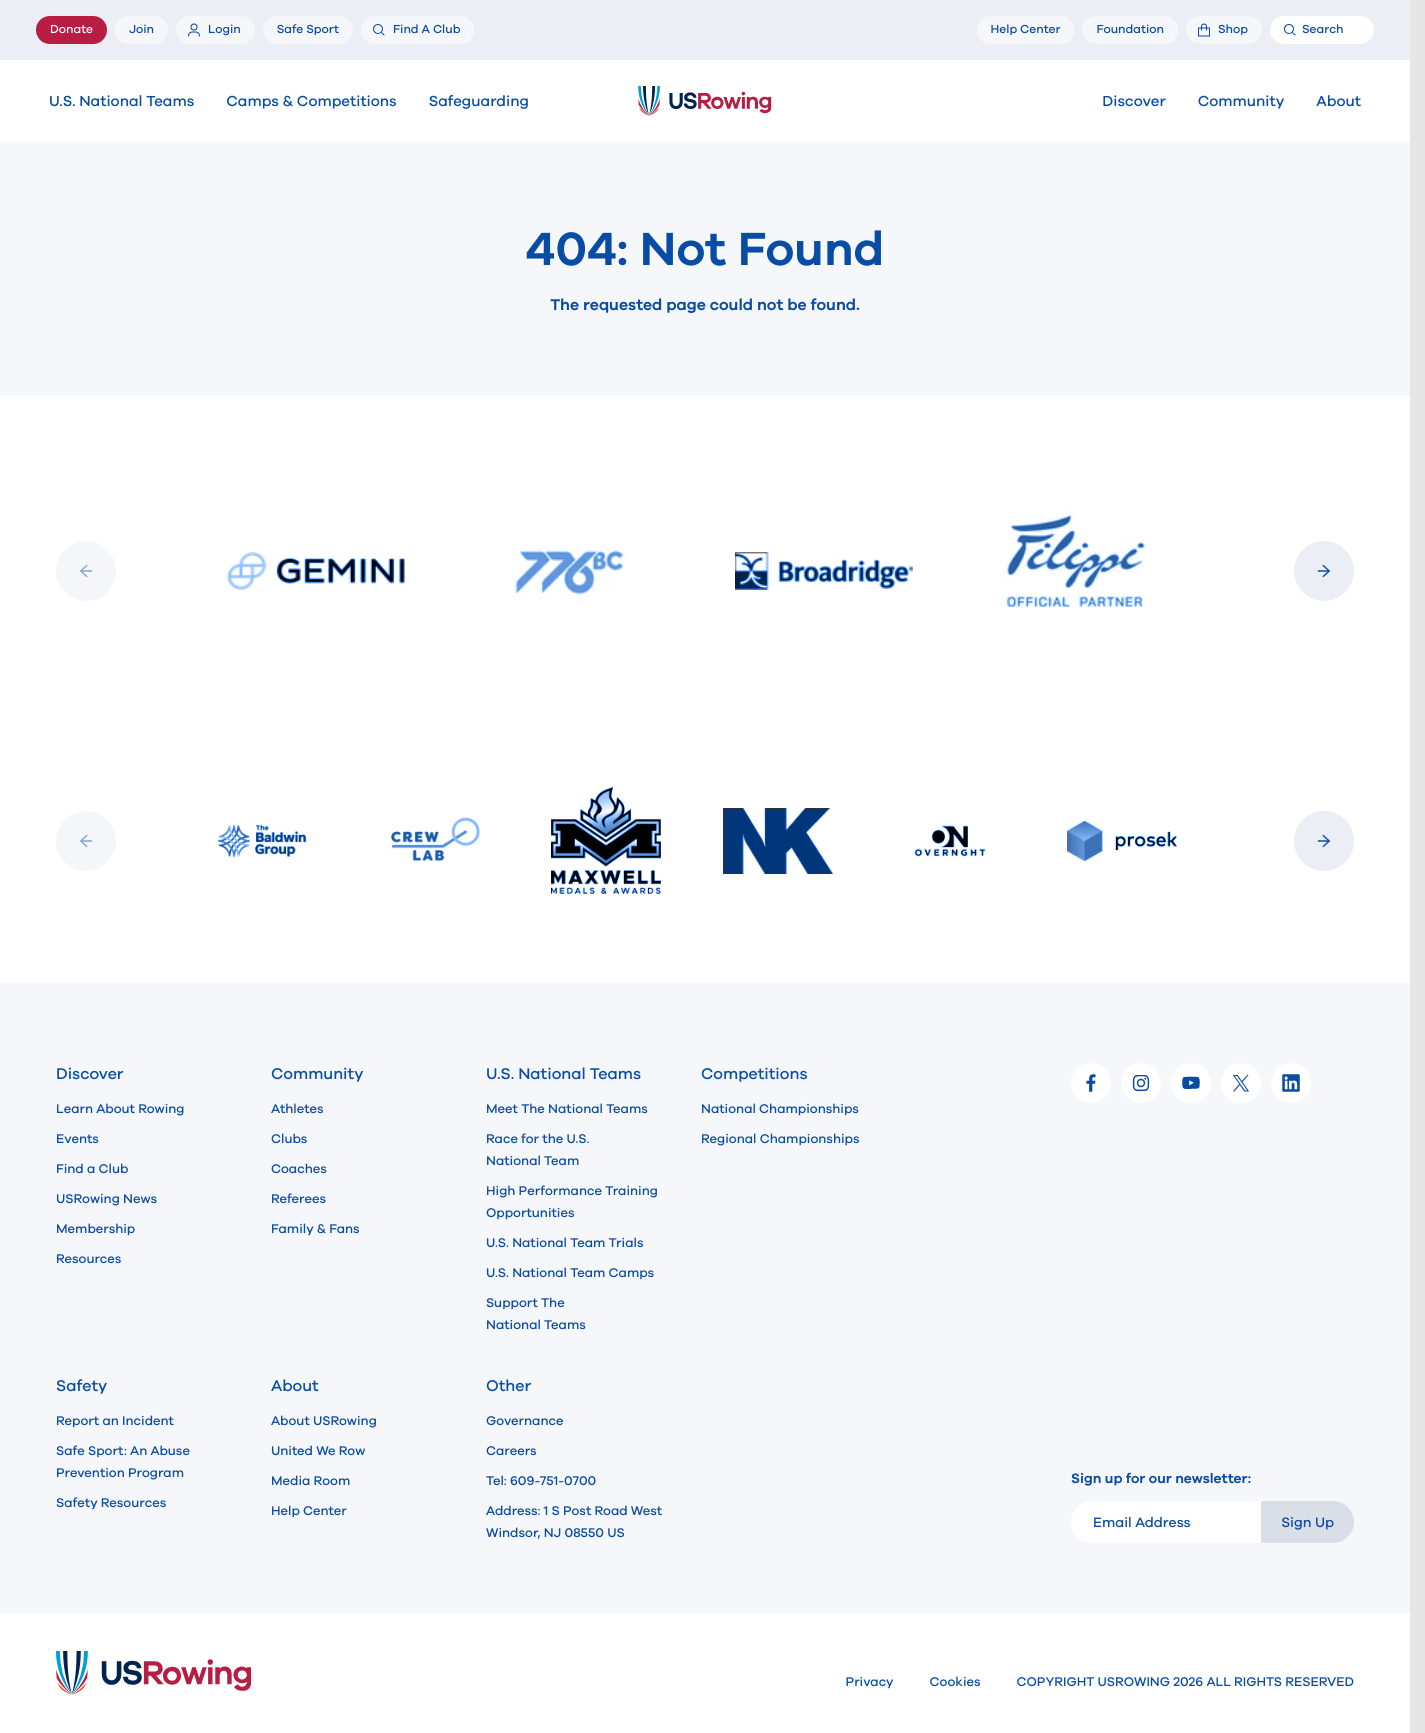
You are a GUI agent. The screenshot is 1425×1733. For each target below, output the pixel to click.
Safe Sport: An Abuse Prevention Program (123, 1462)
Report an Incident (115, 1421)
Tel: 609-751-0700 (541, 1481)
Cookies (955, 1682)
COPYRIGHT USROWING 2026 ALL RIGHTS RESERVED (1185, 1682)
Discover (1133, 102)
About (1338, 102)
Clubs (289, 1139)
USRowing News (106, 1199)
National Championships (780, 1109)
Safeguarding (479, 102)
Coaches (299, 1169)
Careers (511, 1451)
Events (77, 1139)
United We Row (318, 1451)
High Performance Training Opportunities (572, 1202)
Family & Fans (315, 1229)
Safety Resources (111, 1503)
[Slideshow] (705, 571)
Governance (524, 1421)
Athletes (297, 1109)
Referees (298, 1199)
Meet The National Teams (567, 1109)
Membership (95, 1229)
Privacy (870, 1682)
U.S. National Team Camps (570, 1273)
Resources (88, 1259)
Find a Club (92, 1169)
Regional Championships (780, 1139)
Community (1241, 102)
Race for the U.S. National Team (537, 1150)
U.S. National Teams (121, 102)
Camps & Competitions (311, 102)
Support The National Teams (536, 1314)
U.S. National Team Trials (564, 1243)
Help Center (309, 1511)
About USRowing (324, 1421)
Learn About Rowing (120, 1109)
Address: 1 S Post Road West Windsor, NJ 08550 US (574, 1522)
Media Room (310, 1481)
